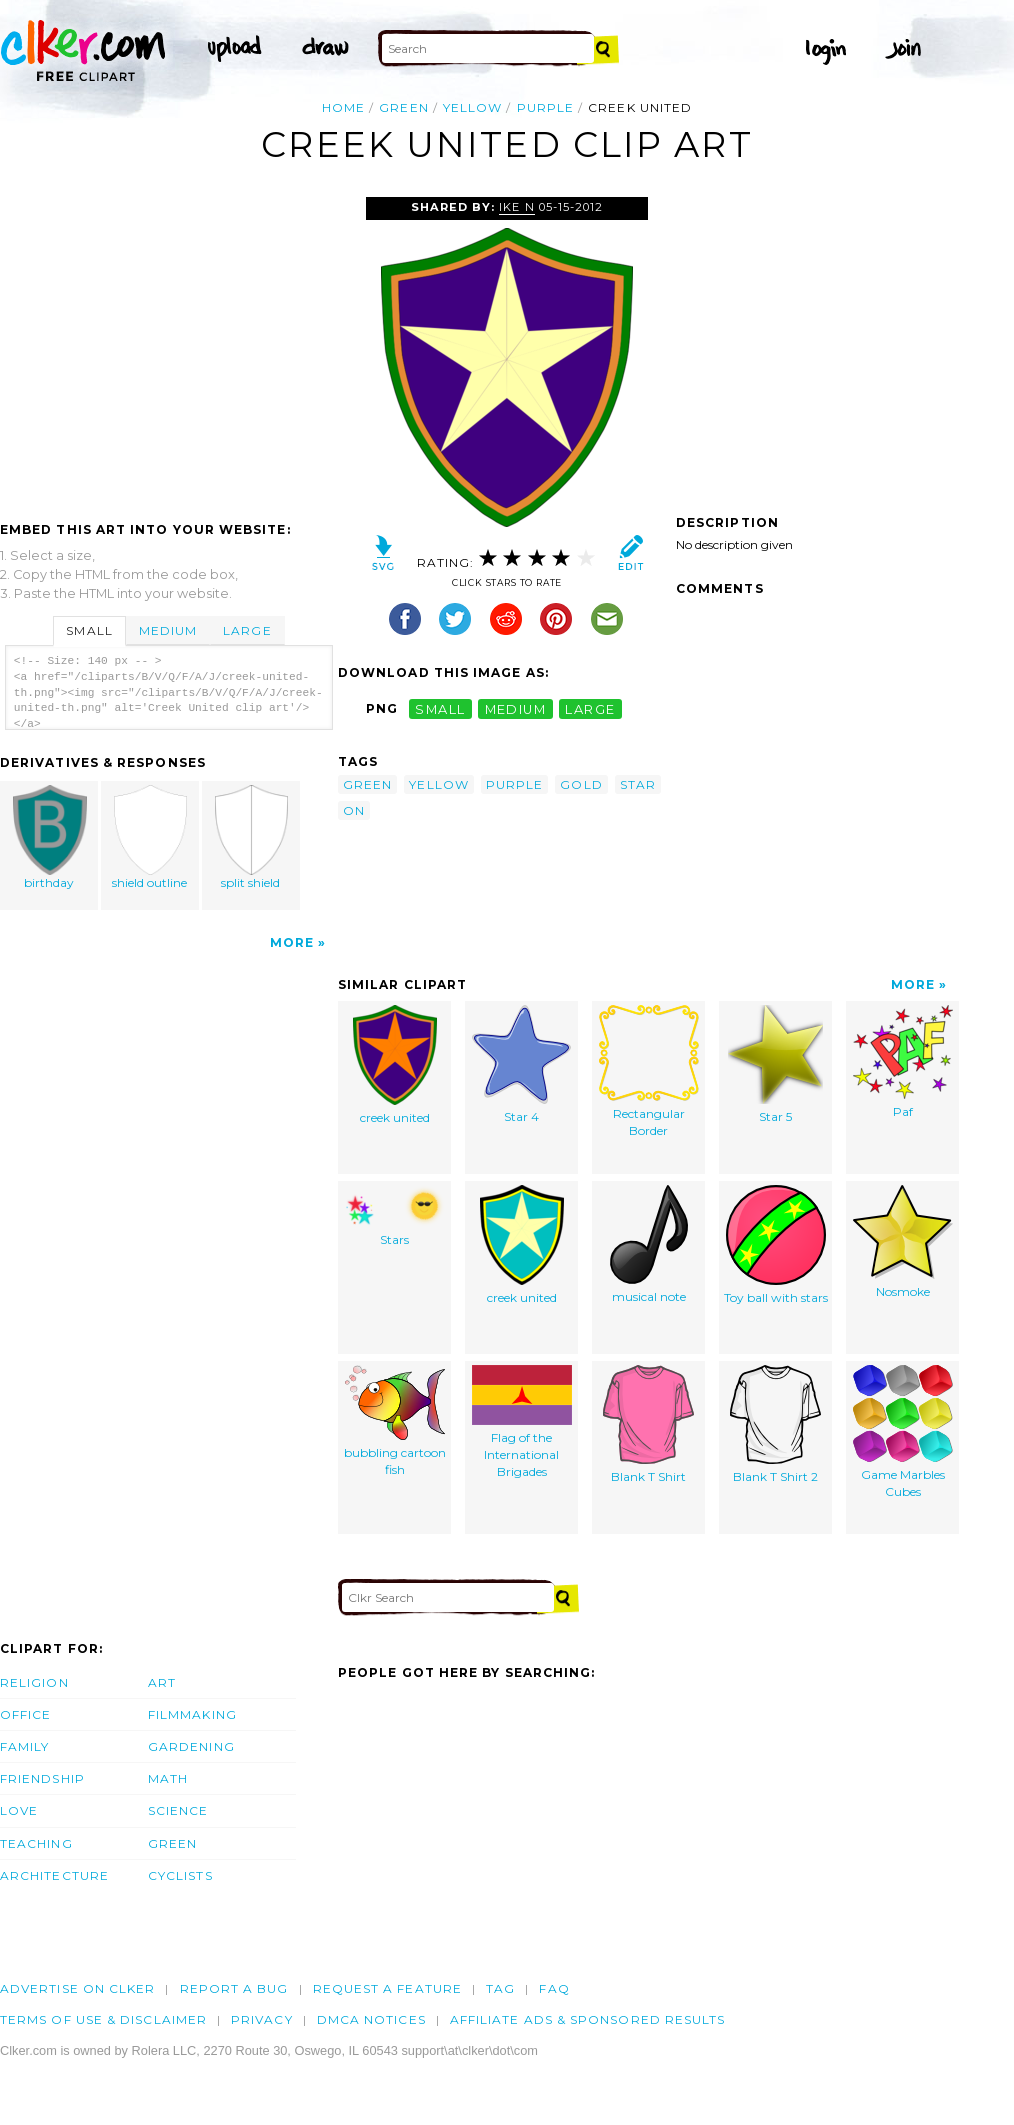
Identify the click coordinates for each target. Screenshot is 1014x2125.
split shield (251, 837)
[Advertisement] (168, 347)
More (292, 942)
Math (168, 1778)
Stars (395, 1216)
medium (516, 708)
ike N (516, 207)
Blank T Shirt (648, 1424)
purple (545, 107)
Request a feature (387, 1988)
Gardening (191, 1746)
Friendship (42, 1778)
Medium (168, 630)
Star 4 (521, 1064)
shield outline (151, 837)
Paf (903, 1062)
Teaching (36, 1843)
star (638, 784)
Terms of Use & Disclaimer (103, 2019)
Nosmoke (903, 1242)
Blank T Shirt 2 (775, 1424)
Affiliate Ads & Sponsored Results (588, 2019)
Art (162, 1682)
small (440, 708)
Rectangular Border (649, 1071)
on (354, 810)
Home (343, 107)
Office (25, 1714)
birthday (50, 837)
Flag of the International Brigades (522, 1421)
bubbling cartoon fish (395, 1421)
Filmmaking (192, 1714)
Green (172, 1843)
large (590, 708)
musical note (649, 1244)
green (403, 107)
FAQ (554, 1988)
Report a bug (234, 1988)
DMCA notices (371, 2019)
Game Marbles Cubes (903, 1432)
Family (24, 1746)
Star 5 (775, 1064)
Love (19, 1810)
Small (89, 630)
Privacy (262, 2019)
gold (581, 784)
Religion (34, 1682)
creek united (395, 1065)
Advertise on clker (77, 1988)
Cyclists (180, 1875)
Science (178, 1810)
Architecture (54, 1875)
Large (247, 630)
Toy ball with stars (776, 1245)
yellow (472, 107)
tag (500, 1988)
